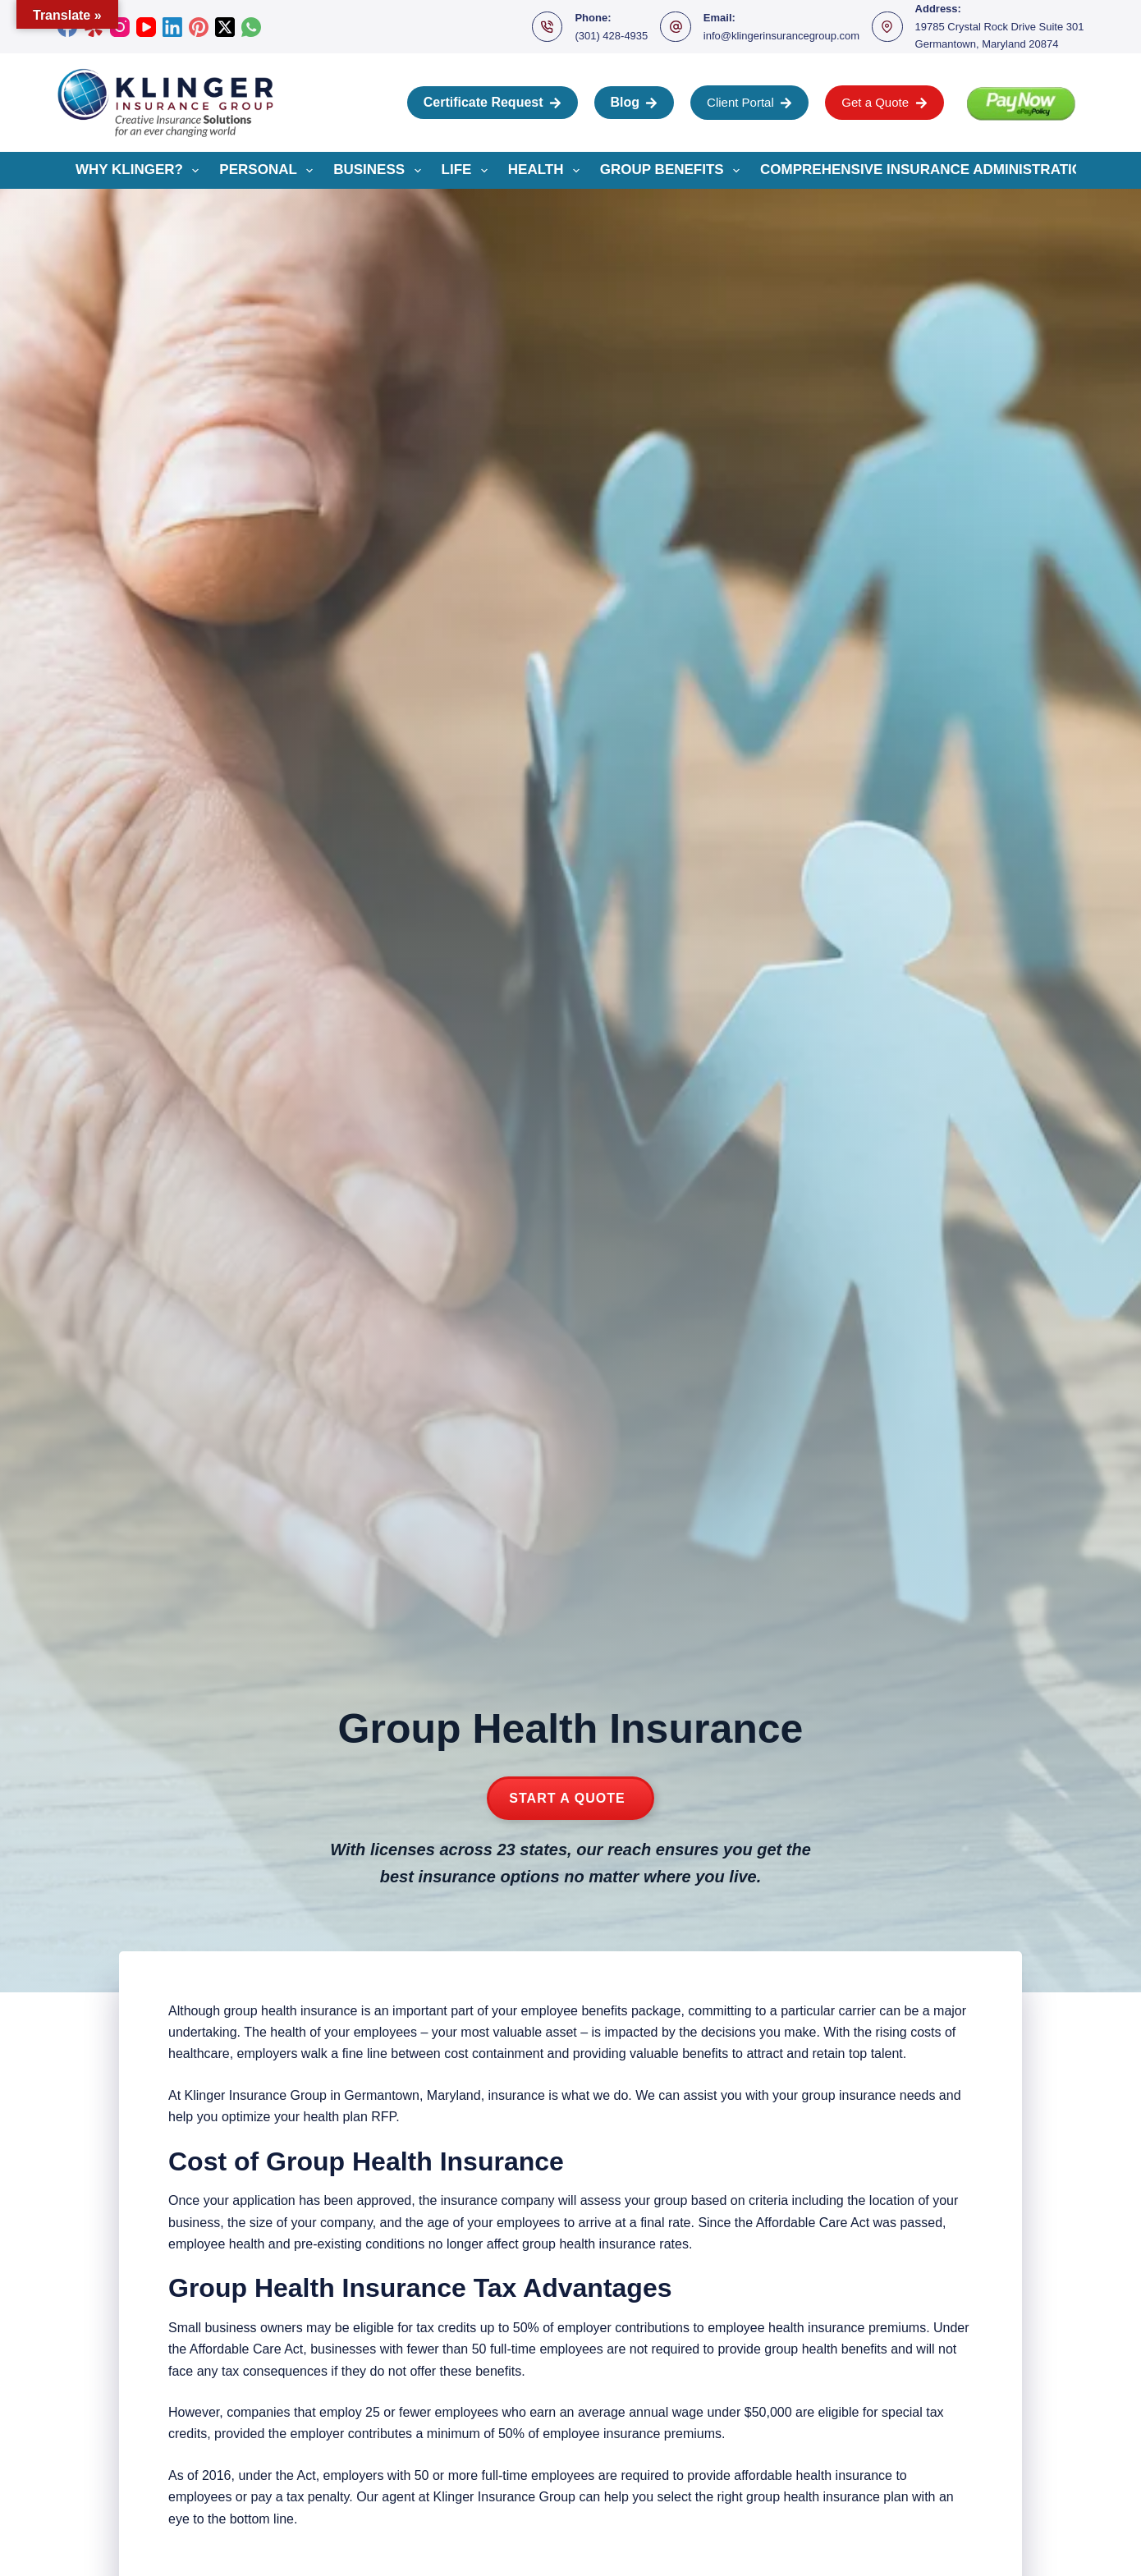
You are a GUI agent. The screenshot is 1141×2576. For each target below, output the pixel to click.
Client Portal (749, 102)
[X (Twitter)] (225, 27)
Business (380, 171)
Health (547, 171)
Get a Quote (884, 102)
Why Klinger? (140, 171)
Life (468, 171)
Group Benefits (673, 171)
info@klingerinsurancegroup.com (781, 36)
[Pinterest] (198, 27)
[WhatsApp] (251, 27)
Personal (269, 171)
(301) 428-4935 (611, 36)
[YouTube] (146, 27)
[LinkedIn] (172, 27)
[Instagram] (120, 27)
